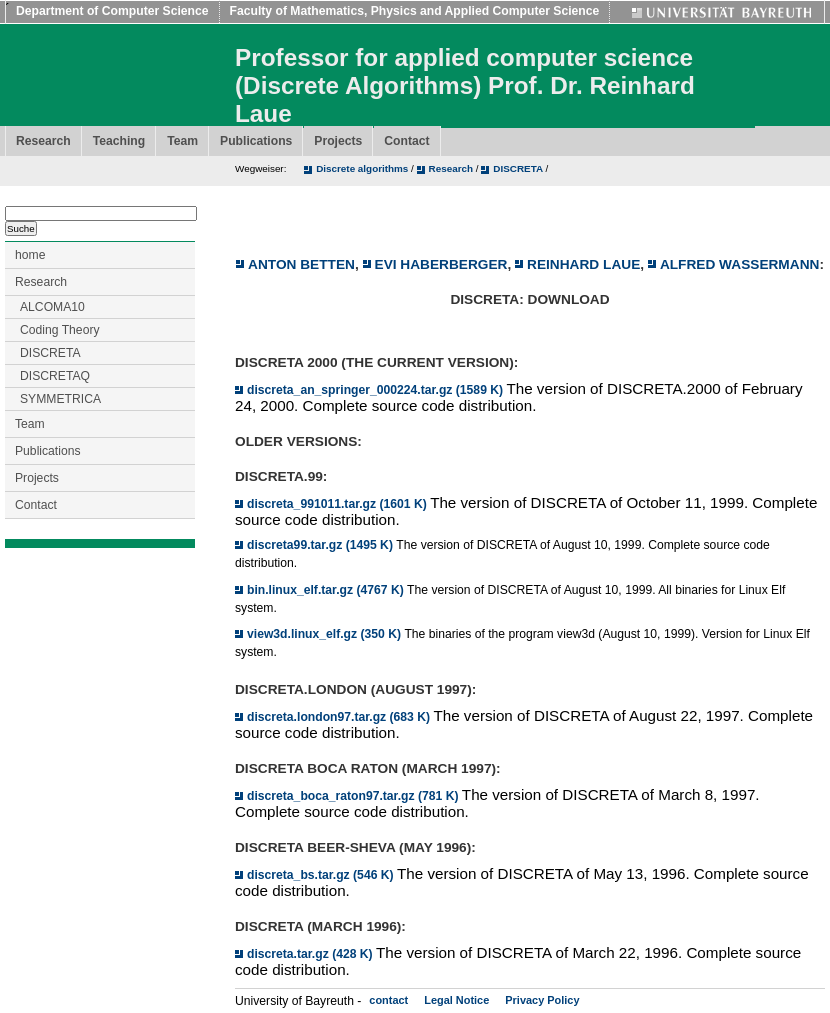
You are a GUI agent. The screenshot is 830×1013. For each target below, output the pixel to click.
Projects (338, 141)
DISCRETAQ (55, 376)
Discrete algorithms (363, 168)
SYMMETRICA (60, 399)
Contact (406, 141)
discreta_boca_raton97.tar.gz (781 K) (354, 796)
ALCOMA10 (52, 307)
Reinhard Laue (583, 264)
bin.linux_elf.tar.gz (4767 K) (327, 590)
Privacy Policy (542, 1000)
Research (43, 141)
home (30, 255)
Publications (256, 141)
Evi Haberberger (441, 264)
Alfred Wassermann (740, 264)
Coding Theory (60, 330)
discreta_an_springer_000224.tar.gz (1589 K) (376, 390)
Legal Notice (456, 1000)
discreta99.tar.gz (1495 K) (321, 545)
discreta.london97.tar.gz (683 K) (340, 717)
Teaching (119, 141)
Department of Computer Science (112, 11)
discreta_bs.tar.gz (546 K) (322, 875)
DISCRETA (519, 168)
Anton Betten (301, 264)
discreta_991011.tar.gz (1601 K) (338, 504)
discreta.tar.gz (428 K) (311, 954)
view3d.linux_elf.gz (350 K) (325, 634)
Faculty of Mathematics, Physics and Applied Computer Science (415, 11)
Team (182, 141)
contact (388, 1000)
